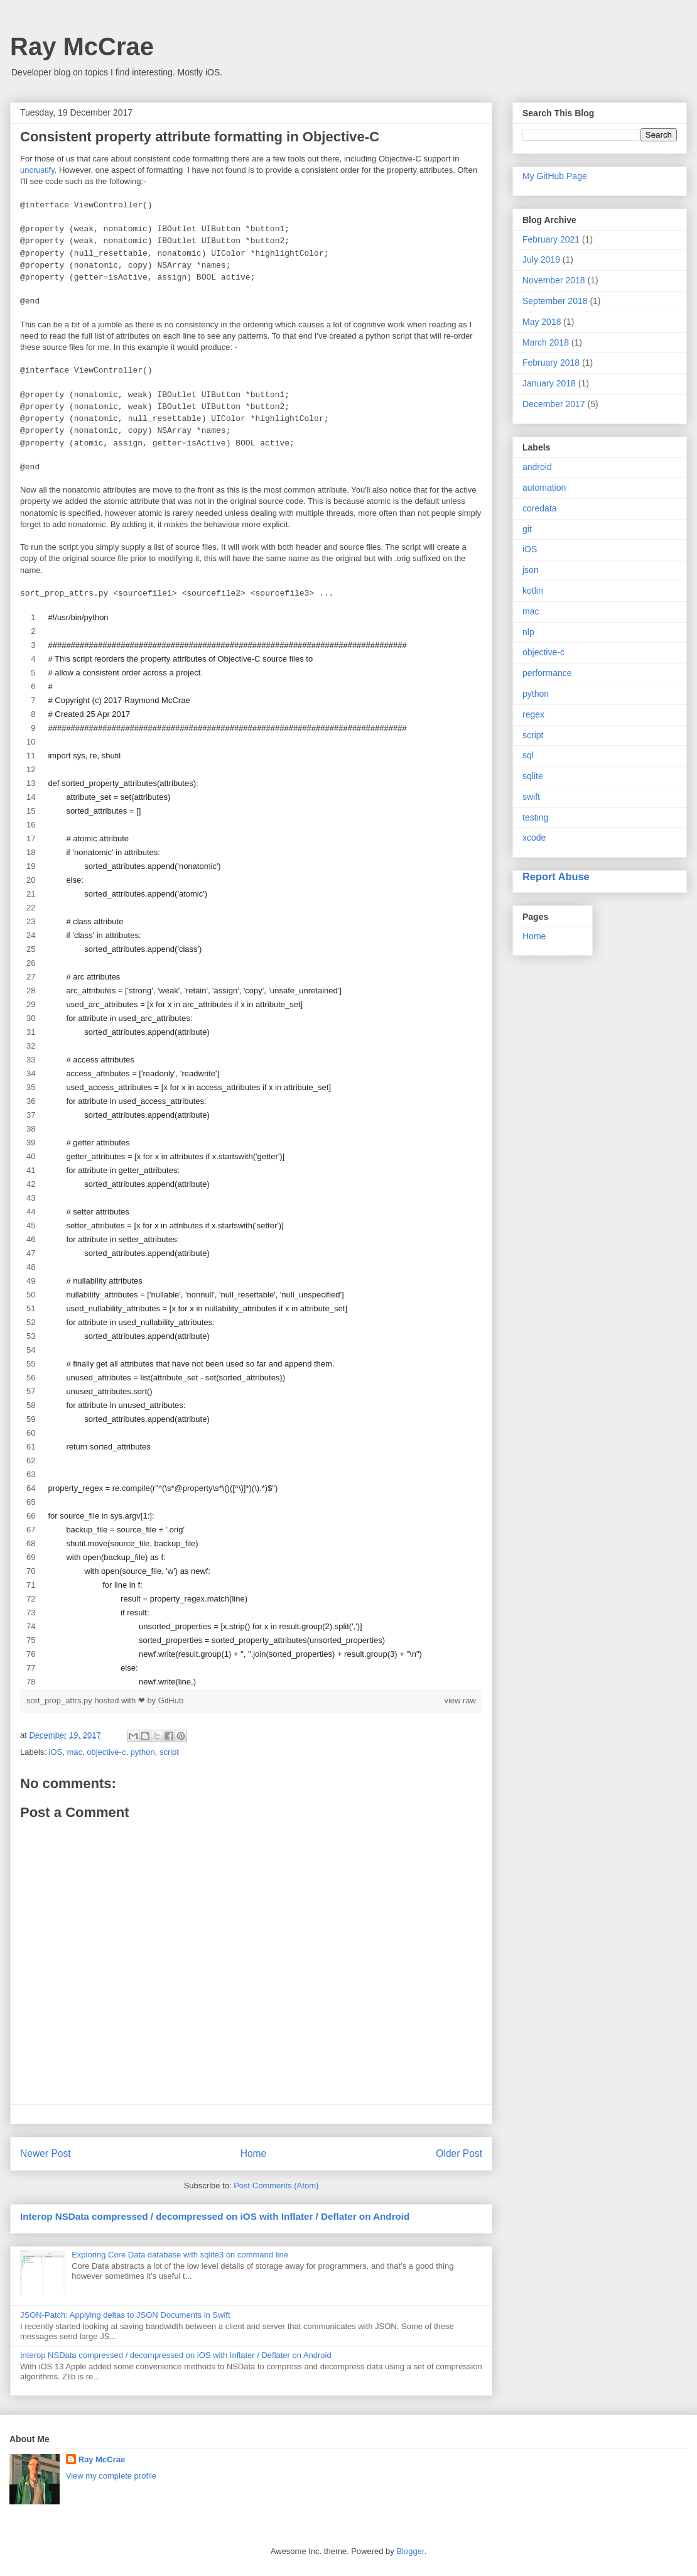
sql (528, 755)
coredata (539, 508)
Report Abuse (556, 876)
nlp (528, 632)
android (537, 467)
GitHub (170, 1700)
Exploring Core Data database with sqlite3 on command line (180, 2254)
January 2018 (549, 383)
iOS (56, 1752)
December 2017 (553, 404)
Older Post (459, 2153)
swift (531, 797)
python (143, 1752)
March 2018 (545, 342)
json (530, 570)
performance (547, 673)
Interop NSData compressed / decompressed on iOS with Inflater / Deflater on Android (214, 2216)
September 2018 (555, 301)
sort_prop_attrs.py (60, 1700)
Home (253, 2153)
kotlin (532, 591)
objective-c (106, 1752)
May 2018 (541, 322)
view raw (460, 1700)
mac (74, 1752)
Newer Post (45, 2153)
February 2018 (551, 362)
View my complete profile (111, 2475)
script (169, 1752)
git (527, 529)
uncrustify (37, 170)
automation (544, 488)
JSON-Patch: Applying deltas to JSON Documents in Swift (125, 2315)
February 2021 (551, 239)
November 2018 (553, 280)
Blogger (410, 2551)
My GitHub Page (554, 176)
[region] (251, 1150)
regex (533, 714)
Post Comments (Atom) (276, 2185)
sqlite (532, 776)
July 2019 (541, 259)
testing (535, 817)
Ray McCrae (82, 46)
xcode (534, 837)
